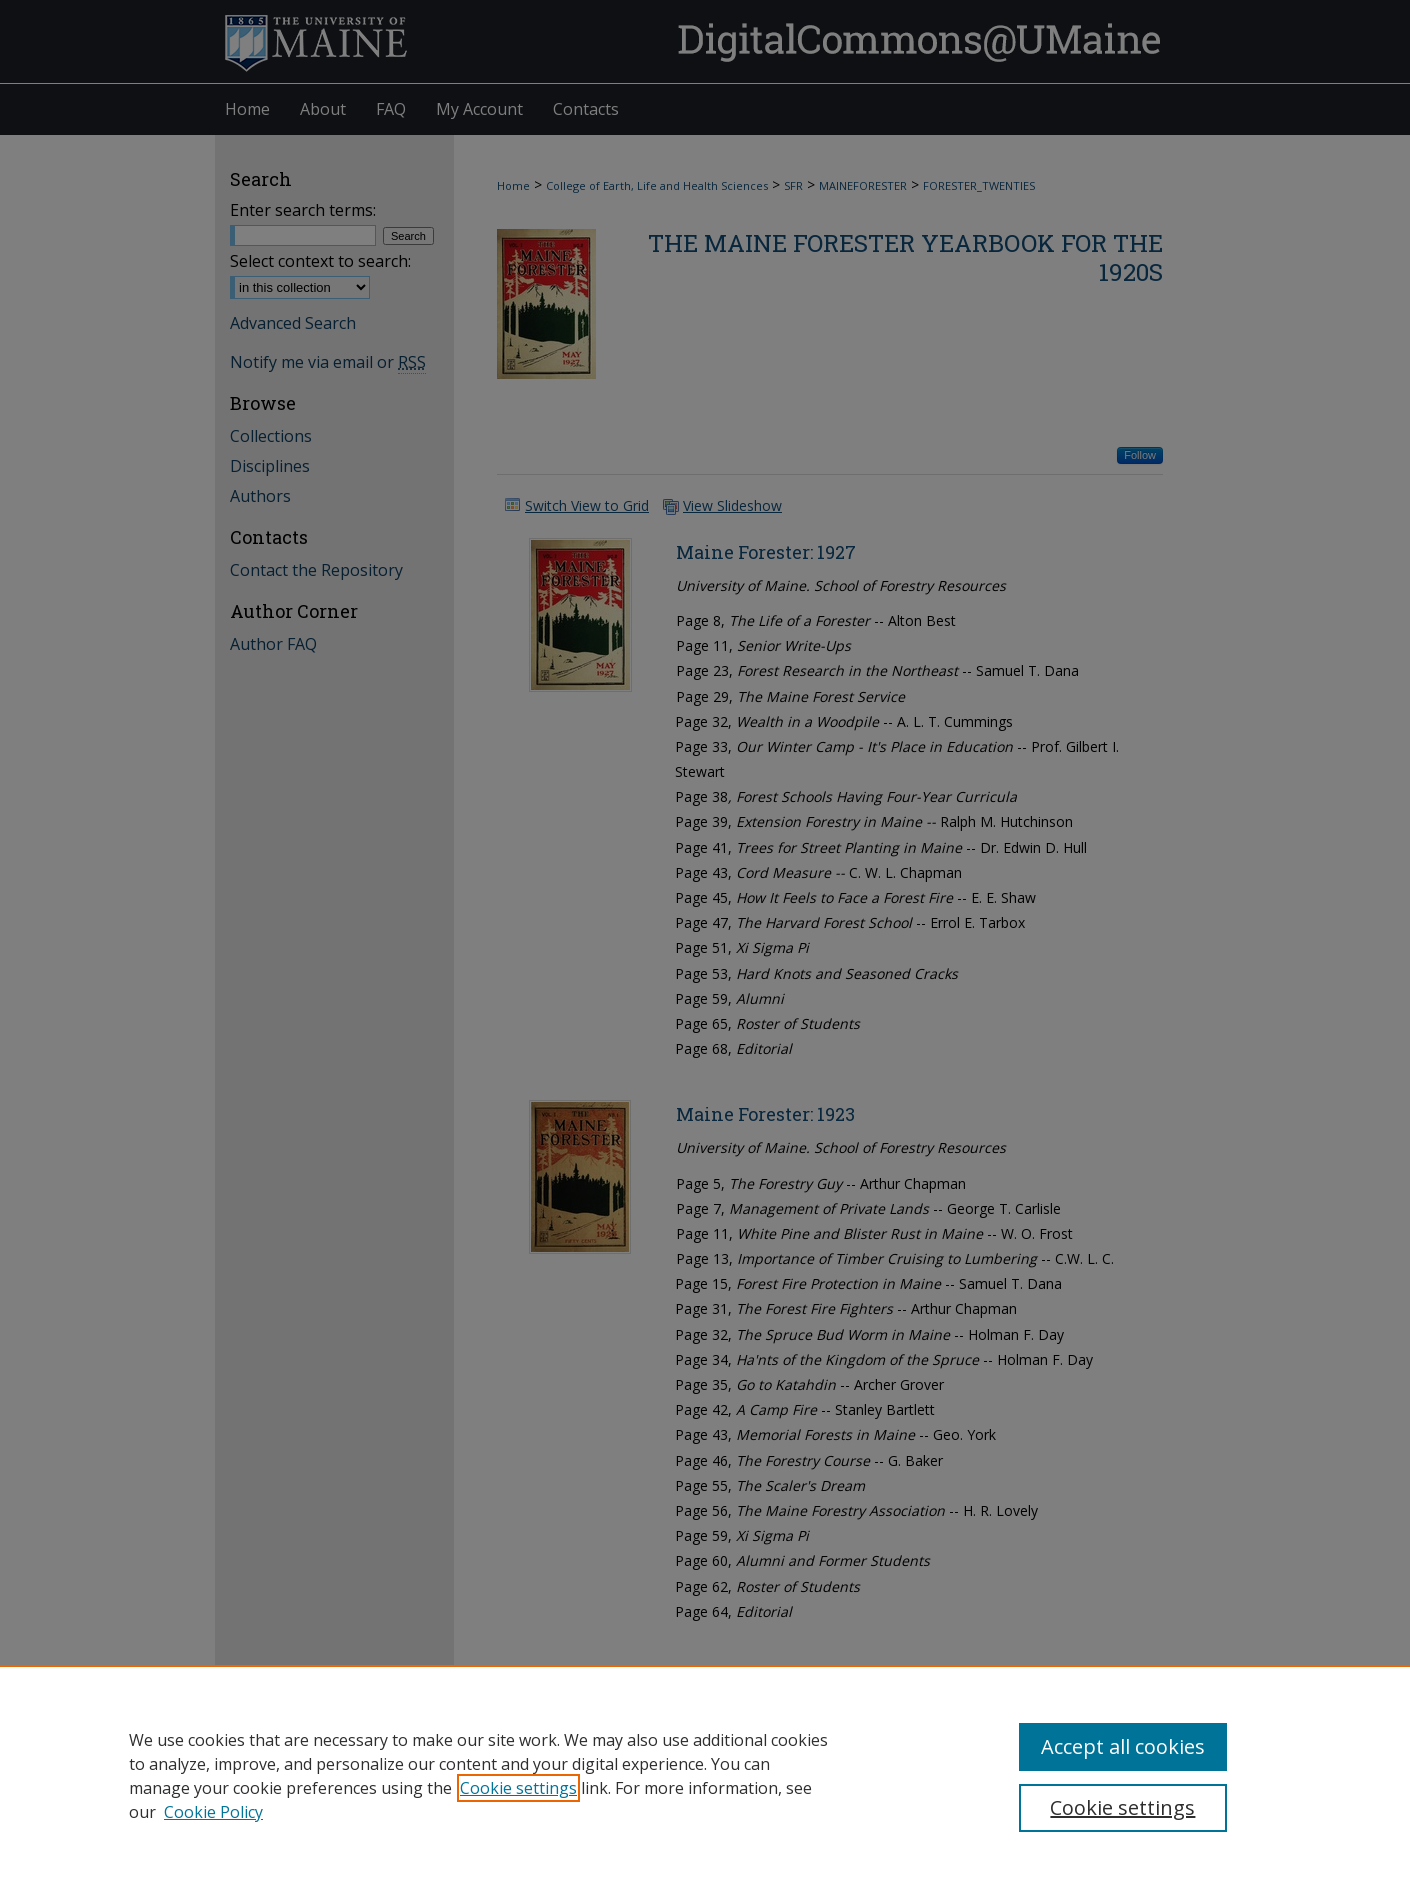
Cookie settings (518, 1788)
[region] (705, 1775)
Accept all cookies (1123, 1746)
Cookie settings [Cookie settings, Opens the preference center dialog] (1122, 1807)
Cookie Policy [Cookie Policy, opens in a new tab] (213, 1812)
